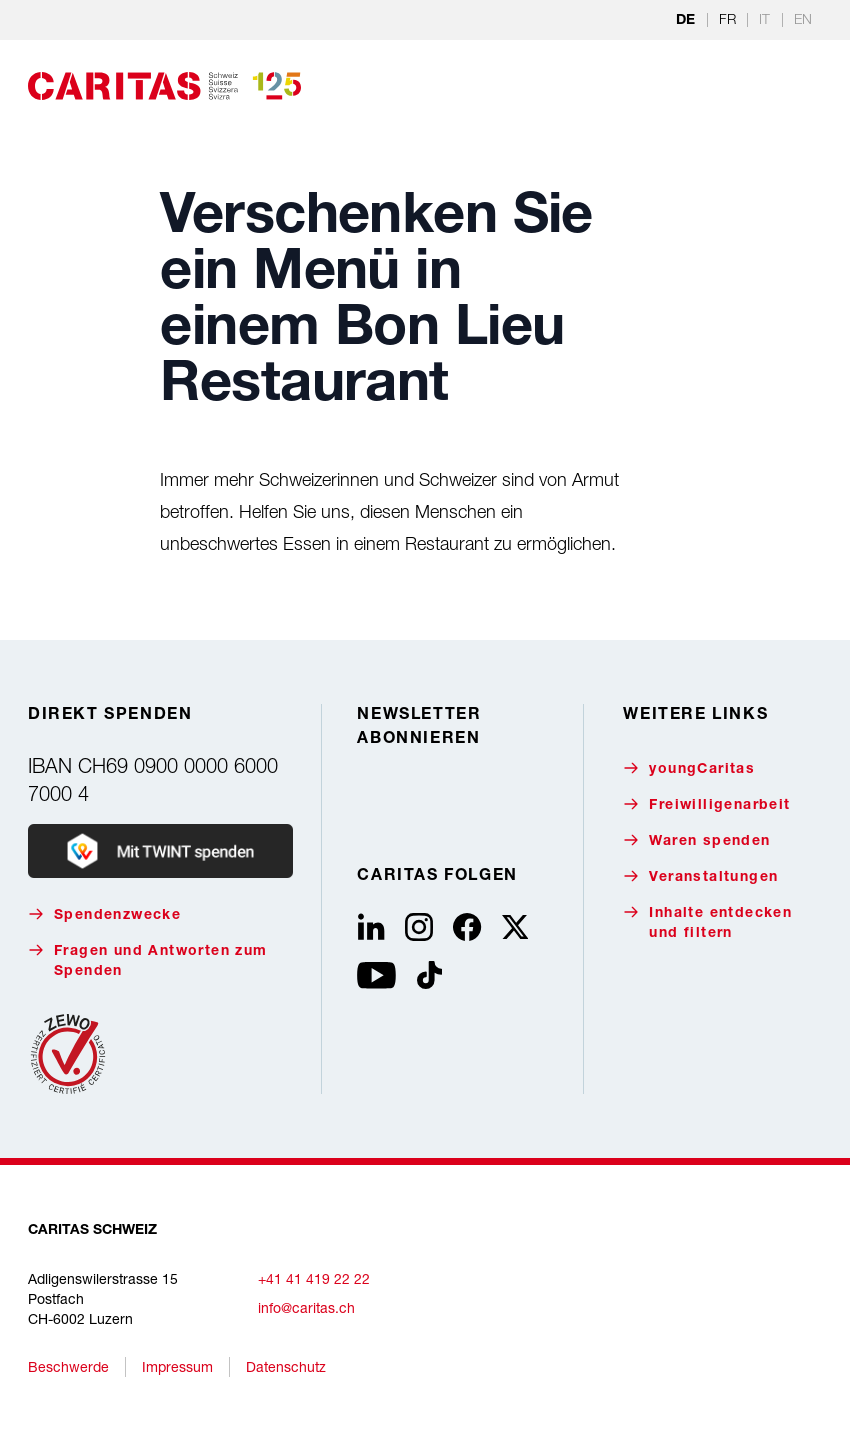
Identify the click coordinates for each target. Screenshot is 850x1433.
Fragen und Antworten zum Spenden (148, 960)
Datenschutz (286, 1366)
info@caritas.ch (306, 1307)
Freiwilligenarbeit (706, 804)
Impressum (177, 1366)
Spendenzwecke (104, 914)
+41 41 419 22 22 (314, 1278)
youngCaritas (689, 768)
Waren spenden (696, 840)
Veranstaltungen (700, 876)
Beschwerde (68, 1366)
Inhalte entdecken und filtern (707, 922)
